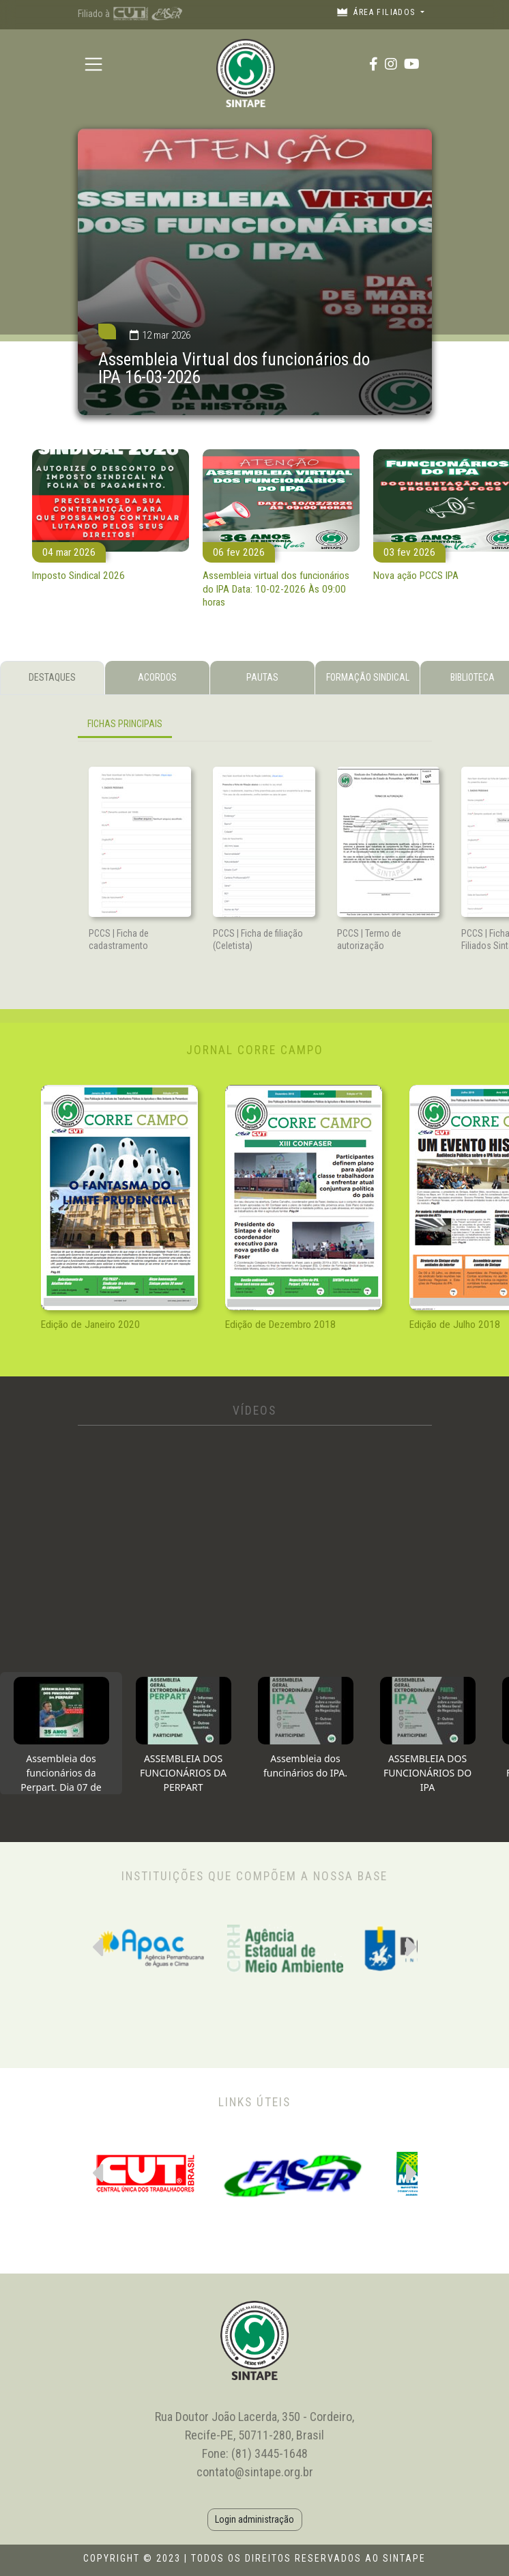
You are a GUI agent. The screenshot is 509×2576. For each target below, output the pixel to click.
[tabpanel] (255, 726)
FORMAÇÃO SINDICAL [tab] (367, 677)
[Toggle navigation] (94, 64)
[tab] (61, 1733)
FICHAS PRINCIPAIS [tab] (124, 723)
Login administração (254, 2519)
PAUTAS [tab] (262, 677)
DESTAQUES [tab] (52, 677)
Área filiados (377, 12)
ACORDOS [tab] (157, 677)
